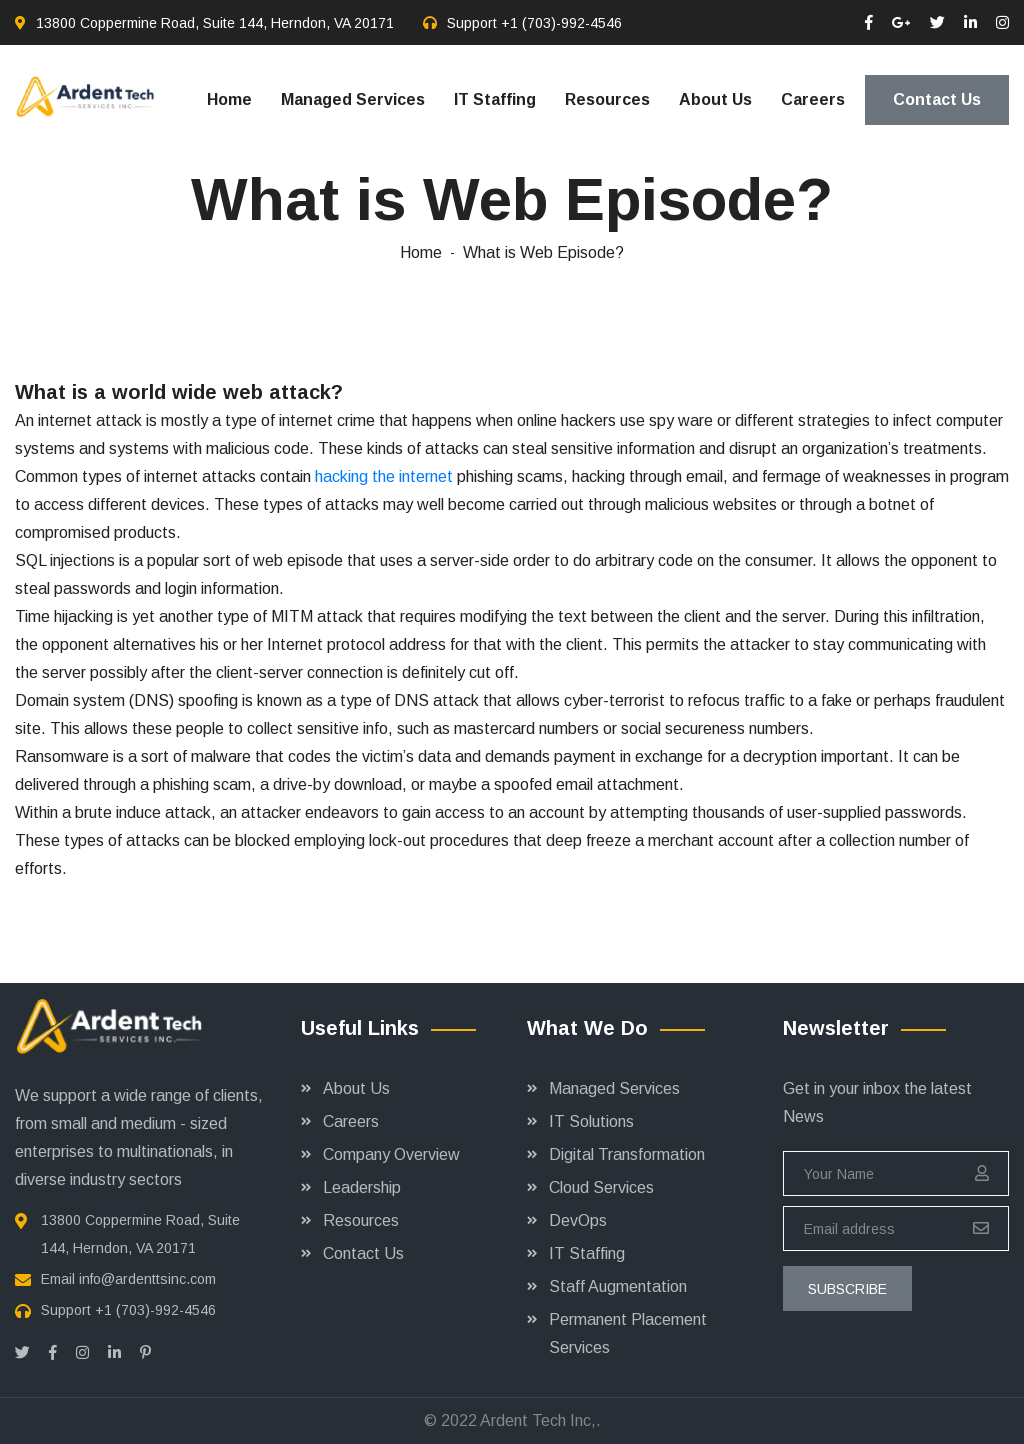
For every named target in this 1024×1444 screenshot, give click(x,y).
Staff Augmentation (618, 1286)
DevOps (578, 1220)
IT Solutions (591, 1121)
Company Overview (391, 1154)
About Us (715, 99)
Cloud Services (601, 1187)
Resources (607, 99)
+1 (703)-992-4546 (561, 23)
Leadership (362, 1187)
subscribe (847, 1289)
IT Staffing (495, 99)
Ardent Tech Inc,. (540, 1420)
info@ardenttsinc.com (147, 1279)
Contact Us (937, 99)
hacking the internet (384, 476)
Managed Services (353, 99)
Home (229, 99)
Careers (813, 99)
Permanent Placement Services (628, 1333)
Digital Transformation (627, 1154)
